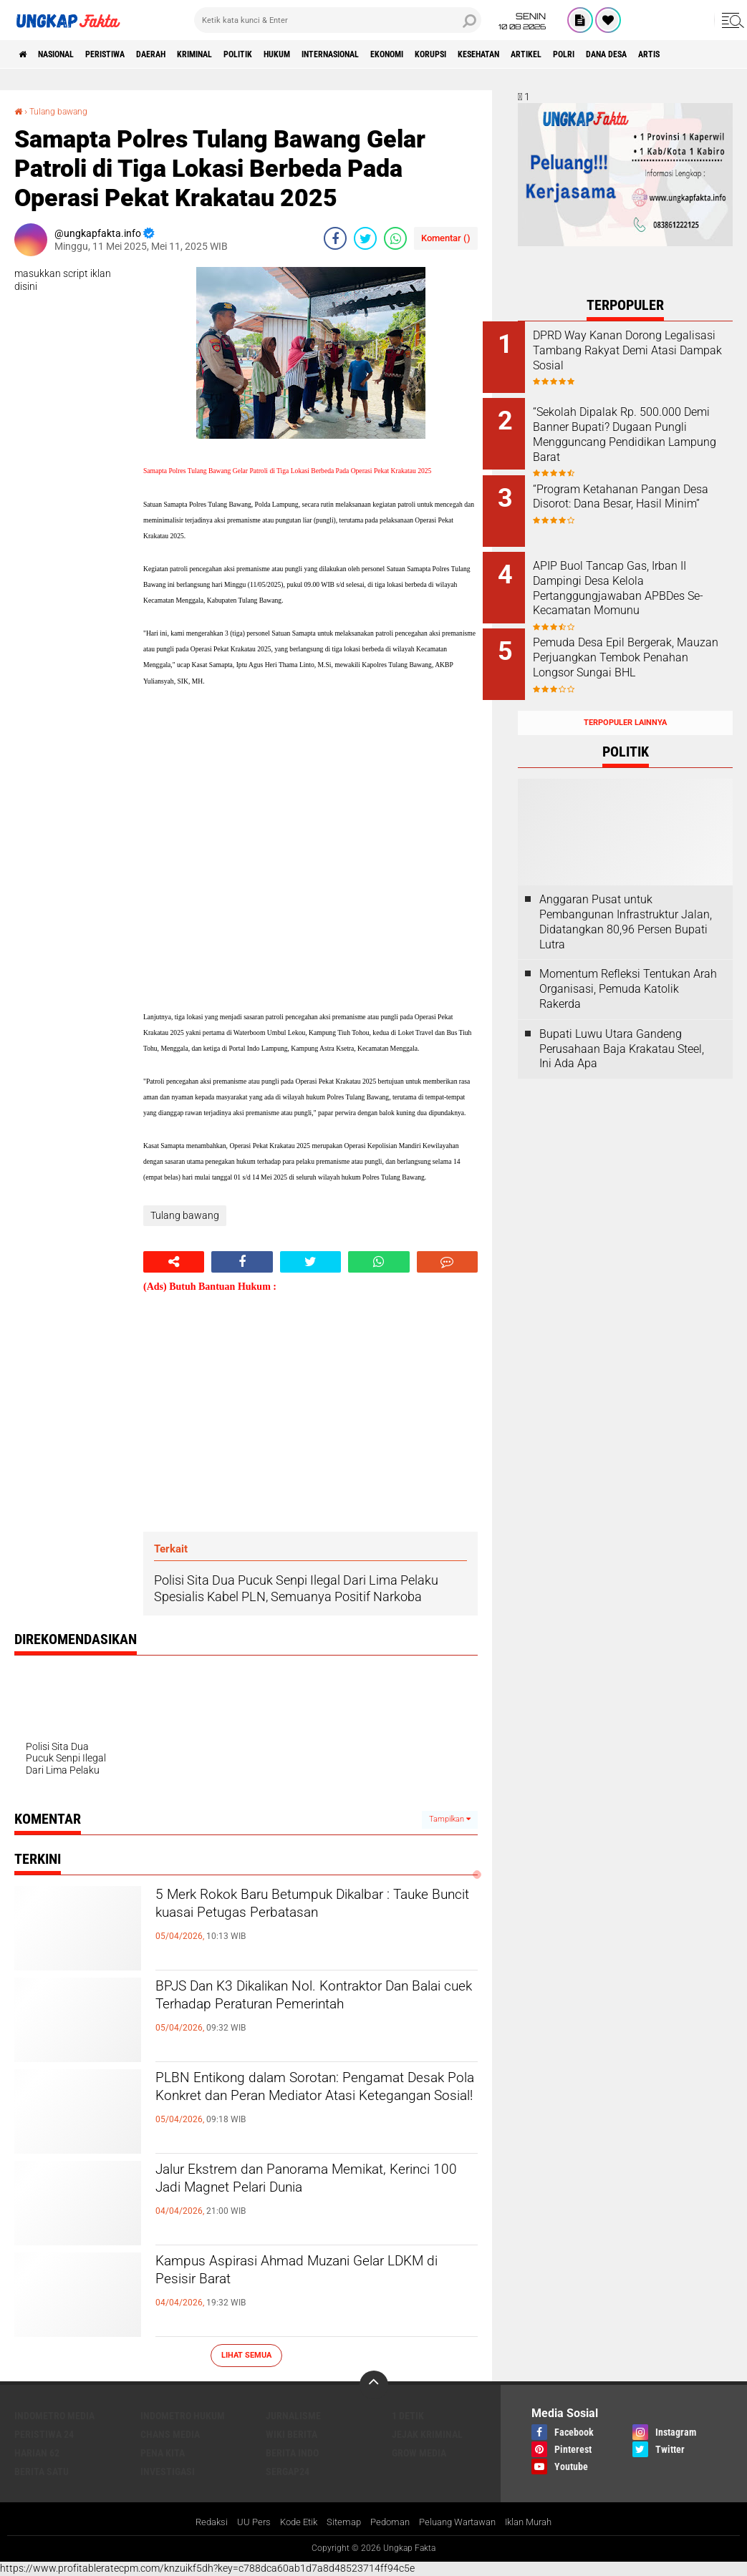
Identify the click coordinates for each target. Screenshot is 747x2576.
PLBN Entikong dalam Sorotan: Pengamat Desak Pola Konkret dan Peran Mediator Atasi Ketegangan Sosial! (295, 2117)
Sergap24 (287, 2471)
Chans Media (170, 2433)
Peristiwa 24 (44, 2433)
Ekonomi (484, 54)
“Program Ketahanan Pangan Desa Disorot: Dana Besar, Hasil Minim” (641, 495)
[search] (337, 20)
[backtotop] (374, 2384)
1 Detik (408, 2415)
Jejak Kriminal (427, 2433)
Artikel (659, 54)
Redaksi (198, 2522)
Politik (297, 54)
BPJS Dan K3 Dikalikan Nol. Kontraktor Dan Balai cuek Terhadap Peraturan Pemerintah (309, 2013)
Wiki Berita (291, 2433)
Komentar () (446, 238)
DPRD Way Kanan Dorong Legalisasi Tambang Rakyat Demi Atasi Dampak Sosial (638, 350)
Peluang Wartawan (461, 2522)
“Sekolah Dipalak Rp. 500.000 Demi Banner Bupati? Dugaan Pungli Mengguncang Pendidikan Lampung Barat (642, 430)
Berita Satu (41, 2471)
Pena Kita (162, 2452)
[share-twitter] (365, 238)
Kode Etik (290, 2522)
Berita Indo (292, 2452)
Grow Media (419, 2452)
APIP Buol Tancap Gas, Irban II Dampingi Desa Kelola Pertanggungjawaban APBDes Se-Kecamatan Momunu (644, 574)
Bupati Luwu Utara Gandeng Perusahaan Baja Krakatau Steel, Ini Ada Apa (621, 1021)
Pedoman (387, 2522)
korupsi (539, 54)
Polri (705, 54)
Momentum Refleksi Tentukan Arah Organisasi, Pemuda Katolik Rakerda (628, 961)
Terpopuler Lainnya (625, 694)
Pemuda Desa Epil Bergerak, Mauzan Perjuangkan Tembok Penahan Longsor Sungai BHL (644, 639)
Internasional (413, 54)
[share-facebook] (335, 238)
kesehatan (599, 54)
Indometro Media (54, 2415)
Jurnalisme (293, 2415)
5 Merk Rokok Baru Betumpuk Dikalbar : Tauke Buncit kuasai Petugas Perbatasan (315, 1922)
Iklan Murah (540, 2522)
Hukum (346, 54)
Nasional (69, 54)
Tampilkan (450, 1819)
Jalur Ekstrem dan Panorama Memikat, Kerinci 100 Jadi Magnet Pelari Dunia (313, 2184)
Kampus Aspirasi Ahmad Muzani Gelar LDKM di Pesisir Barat (310, 2276)
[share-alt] (173, 1261)
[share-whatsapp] (395, 238)
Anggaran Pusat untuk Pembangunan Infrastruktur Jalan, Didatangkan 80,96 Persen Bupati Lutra (625, 894)
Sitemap (338, 2522)
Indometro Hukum (182, 2415)
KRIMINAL (243, 54)
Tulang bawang (65, 111)
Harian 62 (36, 2452)
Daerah (188, 54)
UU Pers (242, 2522)
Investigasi (167, 2471)
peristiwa (131, 54)
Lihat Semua (246, 2355)
